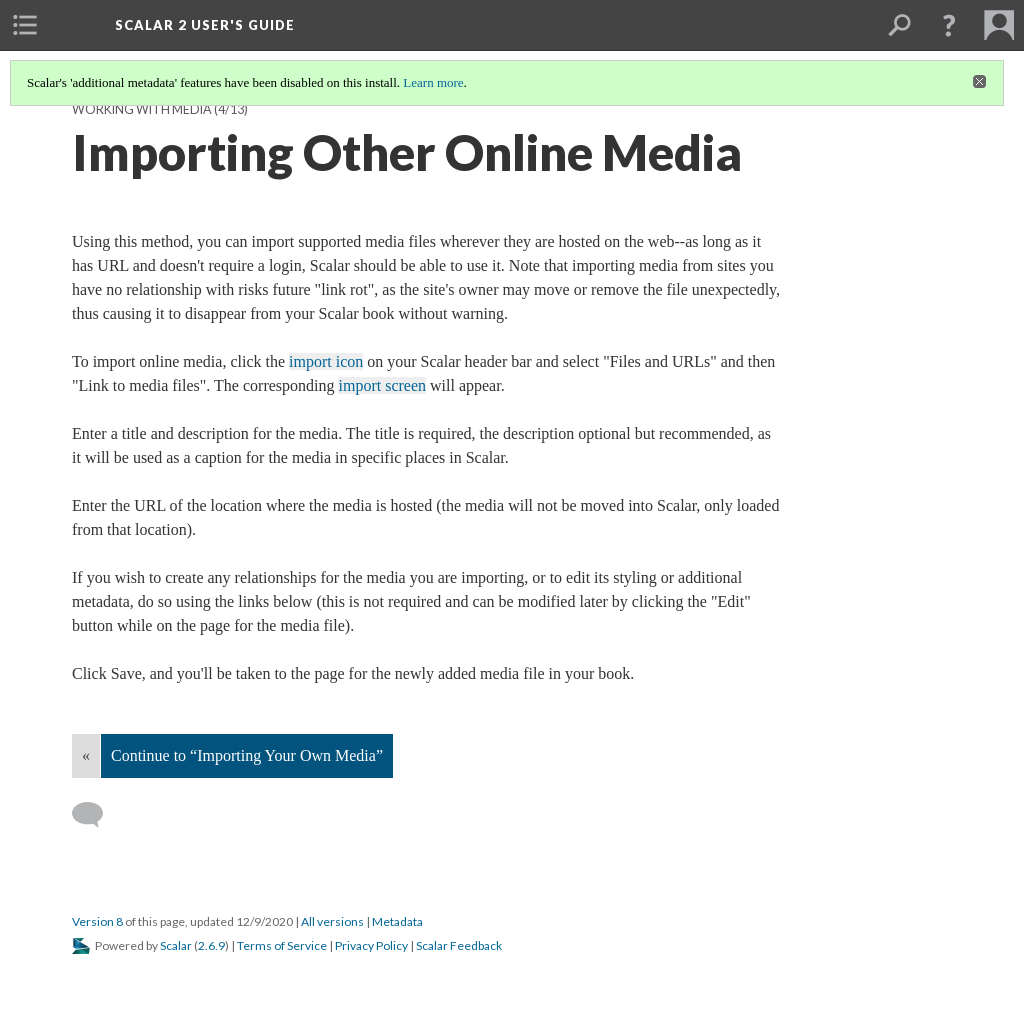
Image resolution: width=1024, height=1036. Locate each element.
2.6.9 (211, 945)
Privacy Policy (371, 945)
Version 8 (97, 921)
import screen (382, 385)
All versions (332, 921)
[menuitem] (25, 25)
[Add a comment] (96, 815)
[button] (949, 25)
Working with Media (142, 109)
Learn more (433, 82)
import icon (326, 361)
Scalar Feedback (459, 945)
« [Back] (86, 755)
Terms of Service (282, 945)
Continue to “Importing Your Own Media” (247, 755)
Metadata (397, 921)
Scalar (176, 945)
